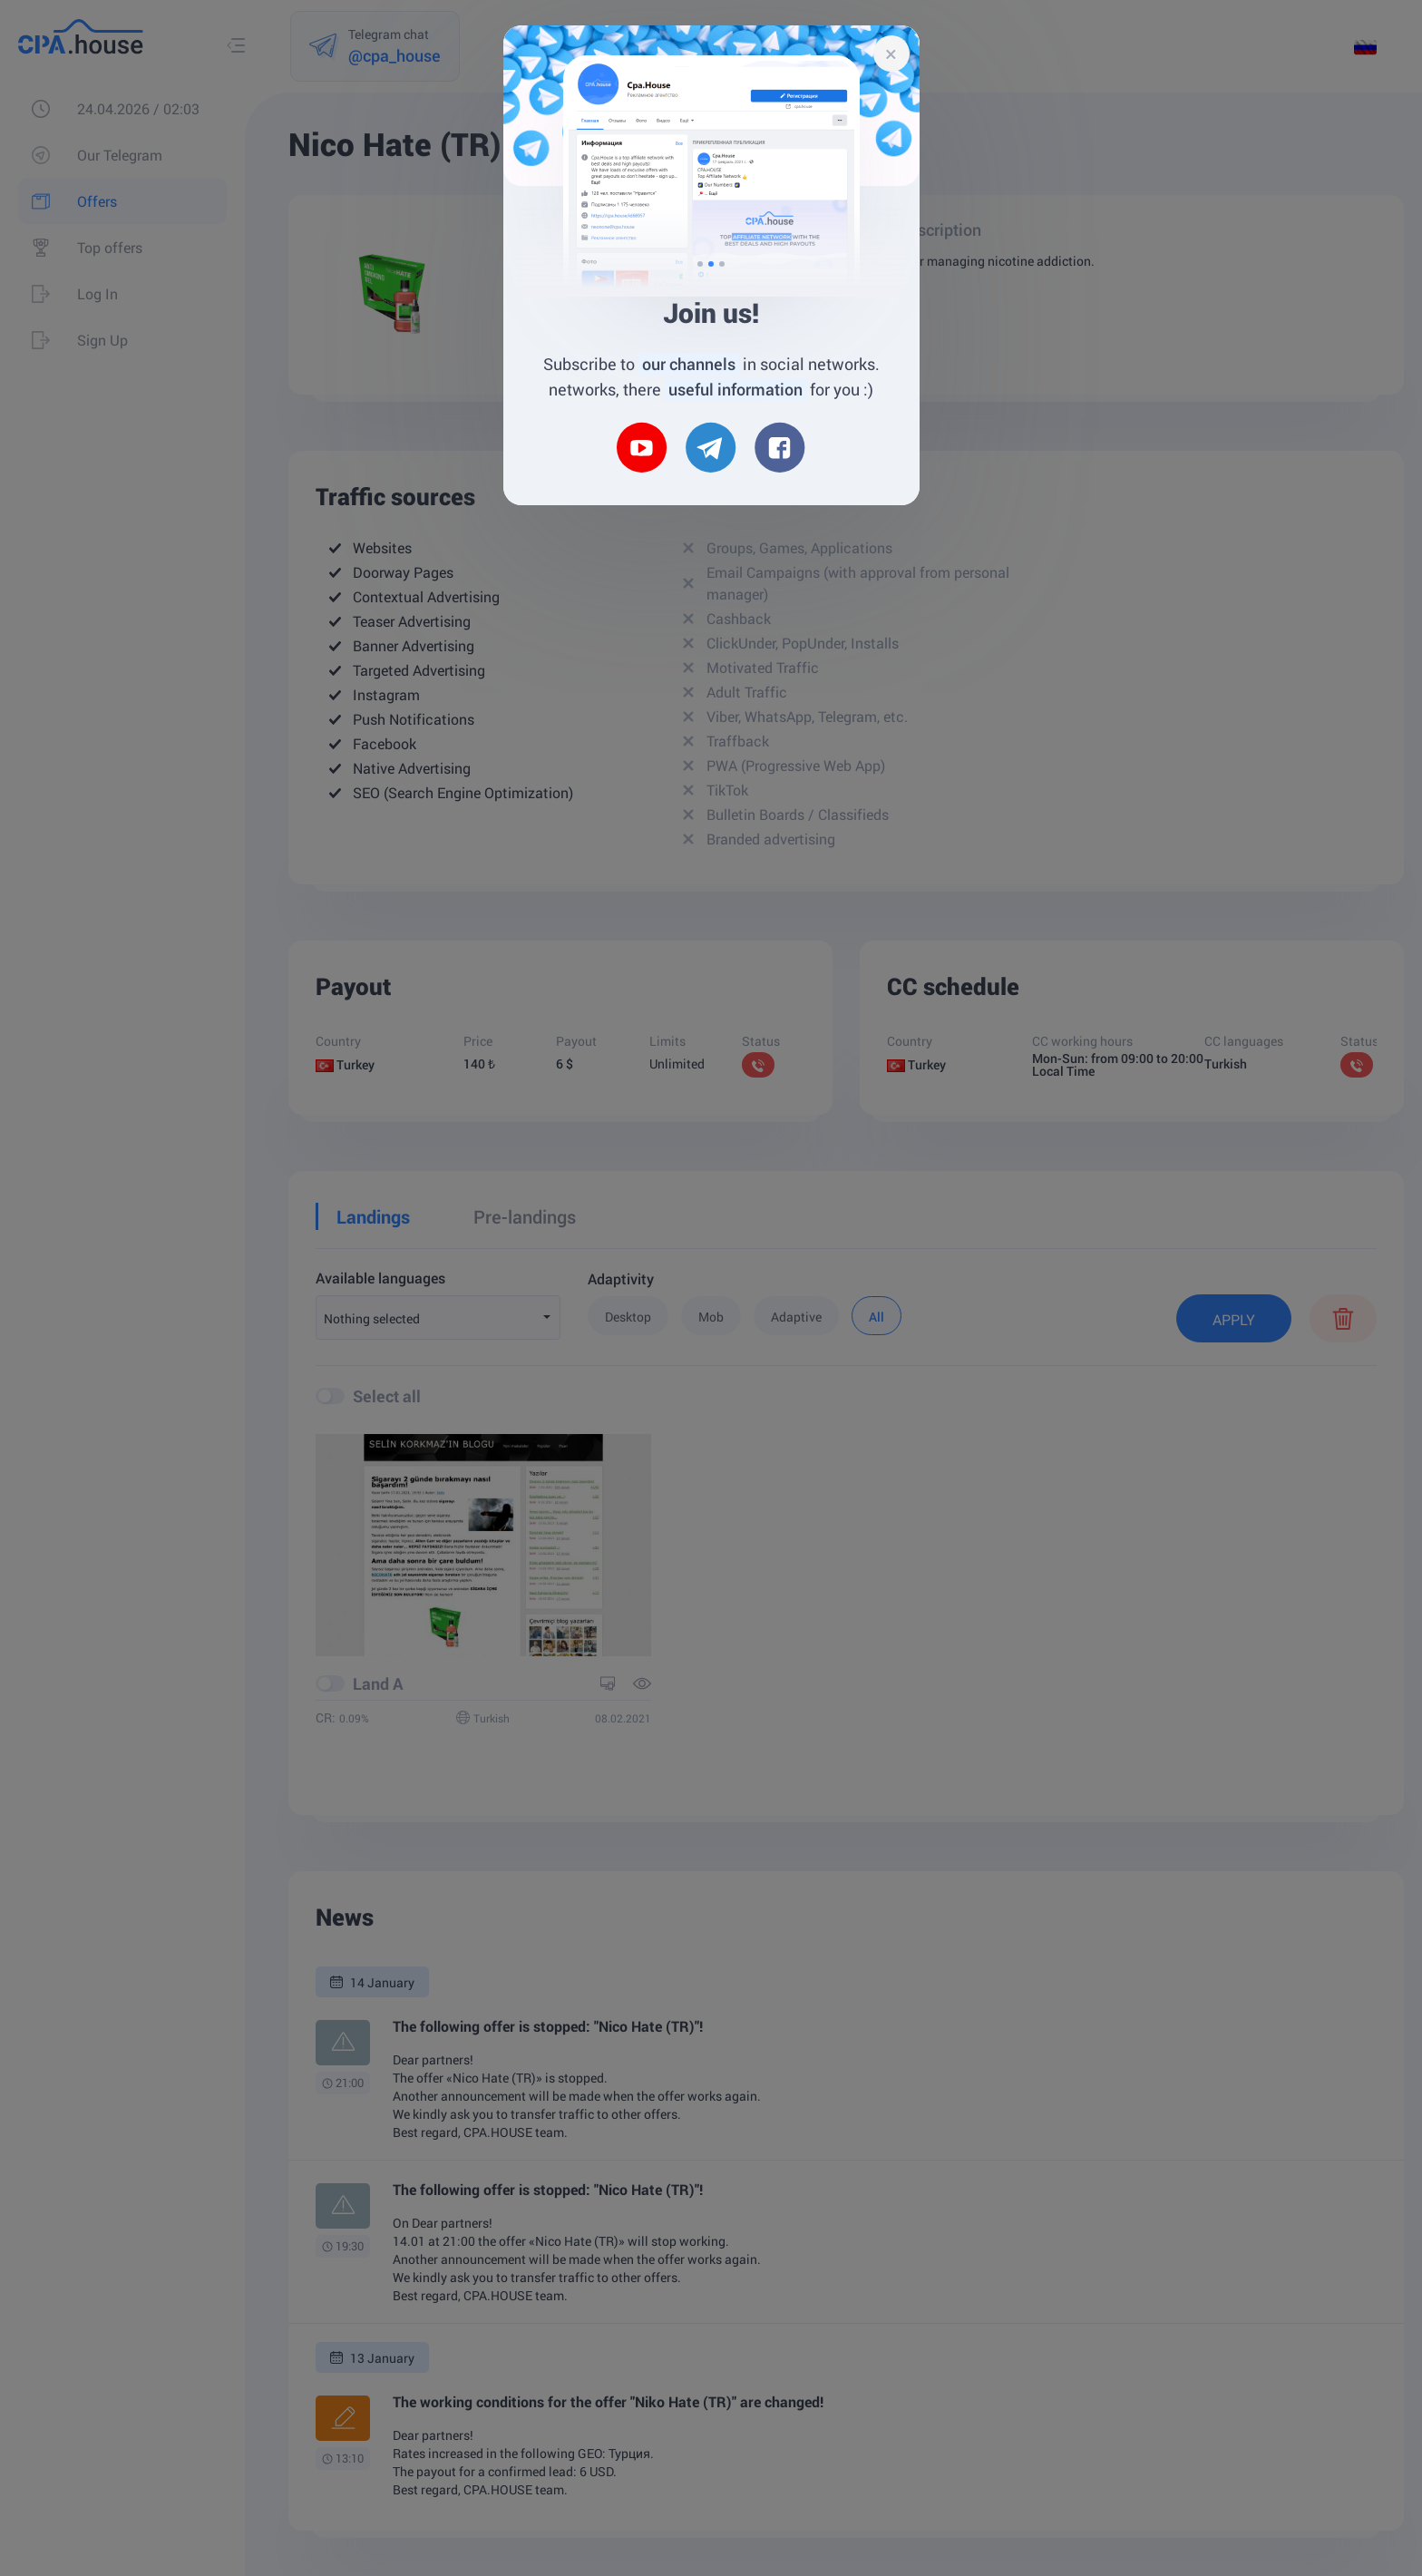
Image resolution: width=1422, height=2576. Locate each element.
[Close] (891, 53)
